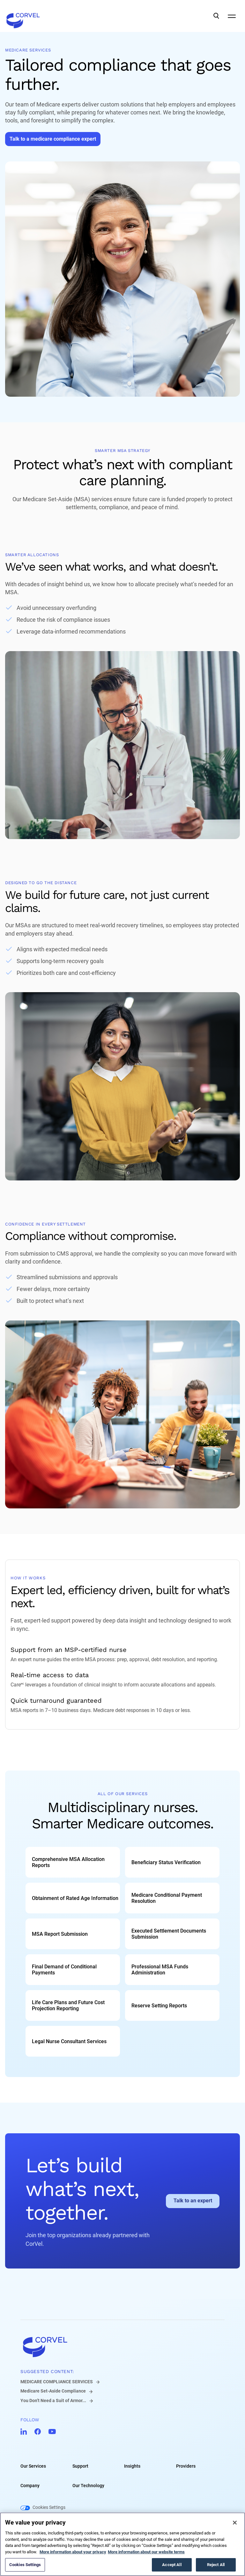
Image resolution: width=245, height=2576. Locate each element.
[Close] (235, 2523)
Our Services (33, 2466)
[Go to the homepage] (23, 16)
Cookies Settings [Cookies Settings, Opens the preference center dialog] (25, 2564)
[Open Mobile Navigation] (232, 16)
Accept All (171, 2564)
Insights (132, 2466)
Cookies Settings (49, 2508)
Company (30, 2486)
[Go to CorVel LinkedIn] (23, 2431)
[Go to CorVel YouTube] (52, 2431)
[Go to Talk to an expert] (192, 2201)
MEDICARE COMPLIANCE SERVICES (56, 2381)
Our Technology (88, 2486)
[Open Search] (216, 16)
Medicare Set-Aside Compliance (53, 2390)
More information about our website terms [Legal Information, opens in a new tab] (146, 2551)
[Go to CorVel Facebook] (37, 2431)
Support (80, 2466)
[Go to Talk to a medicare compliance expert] (52, 139)
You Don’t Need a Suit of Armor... (53, 2400)
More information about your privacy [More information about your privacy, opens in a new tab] (73, 2551)
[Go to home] (122, 2346)
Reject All (216, 2564)
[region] (122, 2544)
